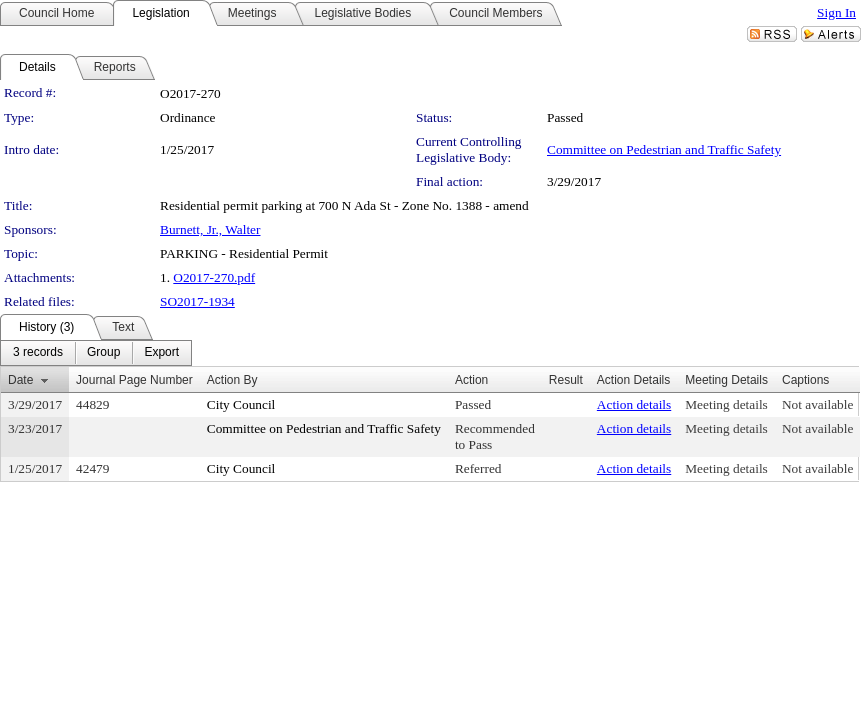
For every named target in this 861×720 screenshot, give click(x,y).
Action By (232, 380)
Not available (817, 404)
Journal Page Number (134, 380)
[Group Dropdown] (103, 353)
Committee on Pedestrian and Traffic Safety (664, 149)
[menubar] (96, 353)
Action (471, 380)
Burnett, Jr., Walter (210, 229)
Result (566, 380)
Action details (634, 404)
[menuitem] (38, 353)
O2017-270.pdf (214, 277)
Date (20, 380)
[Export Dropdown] (161, 353)
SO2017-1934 (197, 301)
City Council (241, 404)
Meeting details (726, 404)
